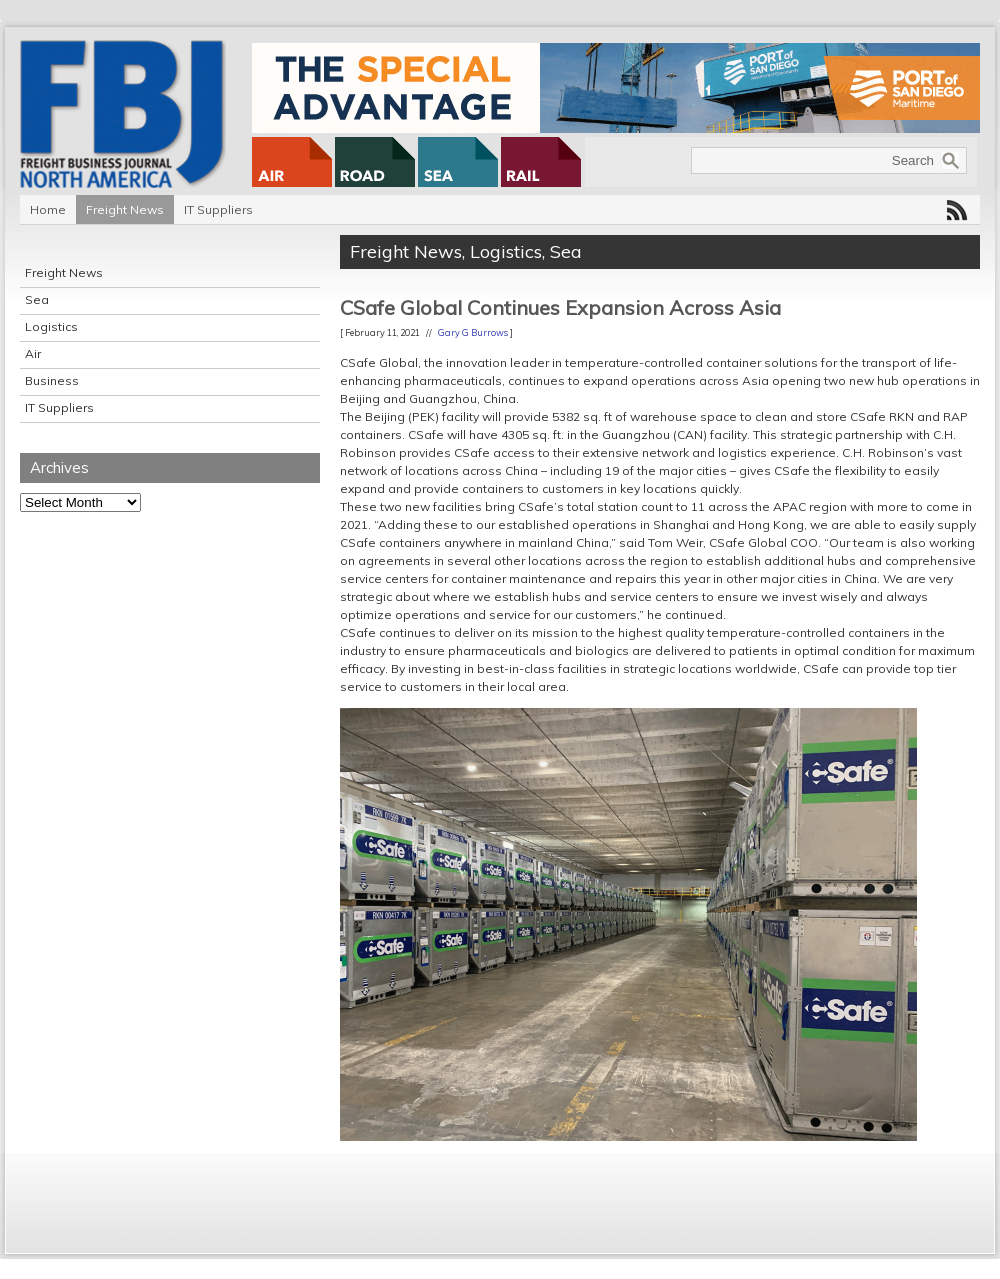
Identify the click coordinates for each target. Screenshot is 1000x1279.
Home (48, 209)
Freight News (125, 209)
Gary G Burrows (473, 332)
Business (52, 380)
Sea (37, 299)
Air (33, 353)
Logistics (51, 326)
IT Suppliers (218, 209)
